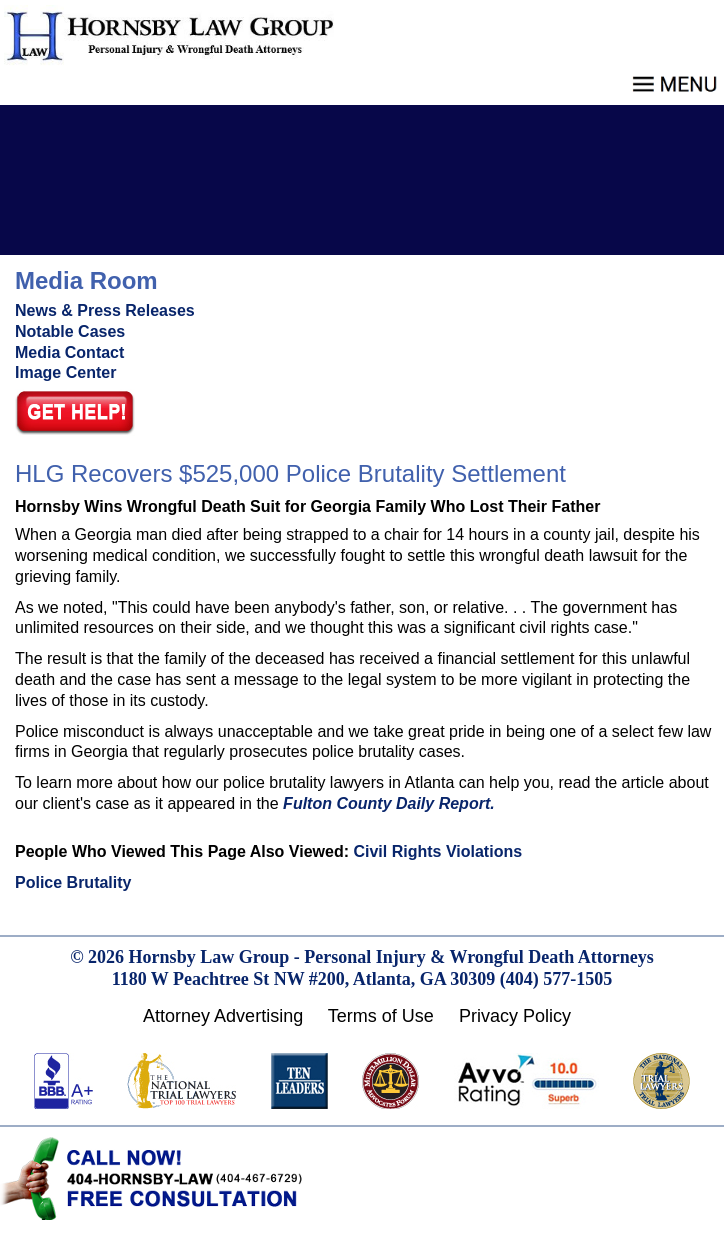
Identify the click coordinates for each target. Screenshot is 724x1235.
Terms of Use (381, 1016)
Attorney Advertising (223, 1016)
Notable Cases (70, 331)
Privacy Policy (515, 1016)
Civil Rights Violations (437, 851)
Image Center (65, 372)
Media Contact (69, 352)
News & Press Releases (105, 310)
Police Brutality (73, 882)
